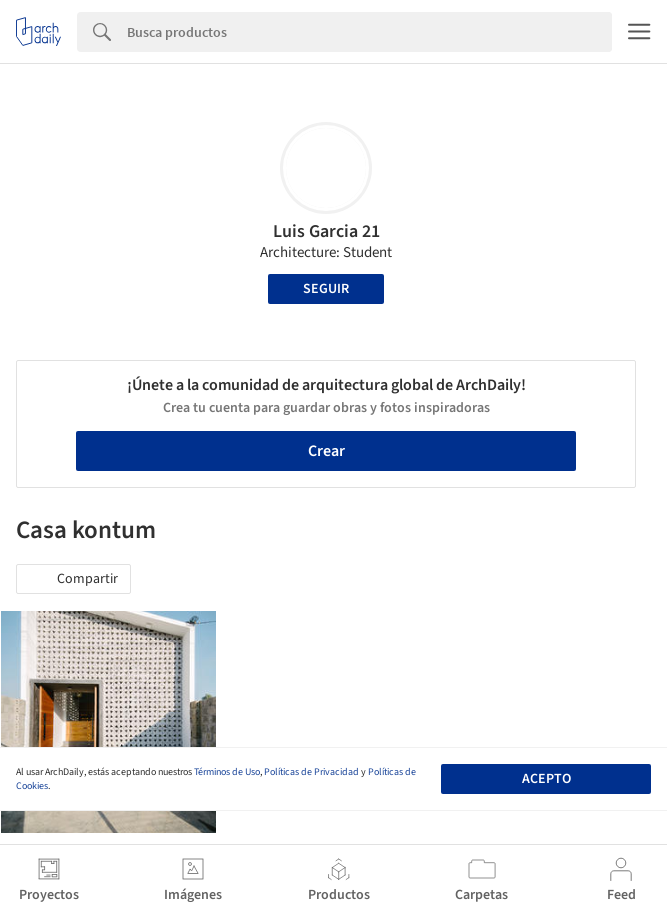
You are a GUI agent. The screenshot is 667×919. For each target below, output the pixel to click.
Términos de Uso (227, 772)
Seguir (326, 289)
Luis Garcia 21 (326, 231)
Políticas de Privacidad (311, 772)
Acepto (546, 779)
